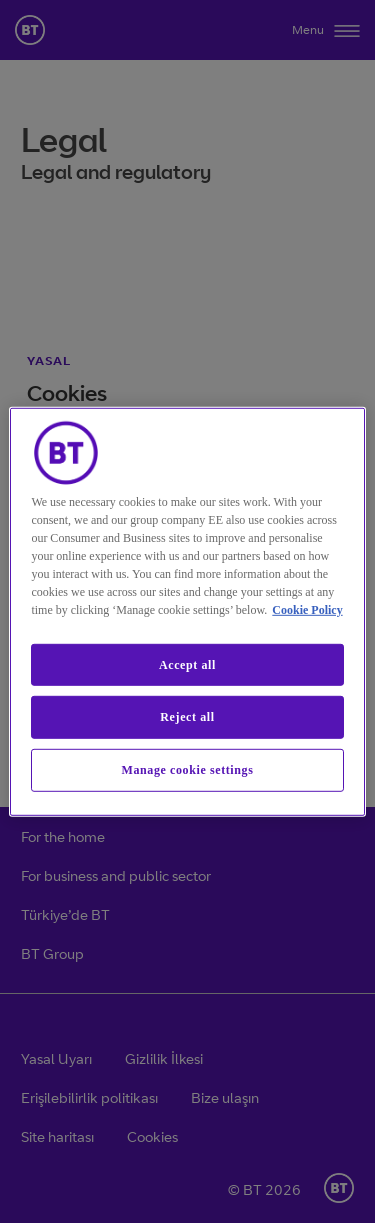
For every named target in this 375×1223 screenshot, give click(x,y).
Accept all (187, 664)
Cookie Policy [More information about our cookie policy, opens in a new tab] (307, 609)
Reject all (187, 717)
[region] (187, 611)
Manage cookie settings (188, 770)
